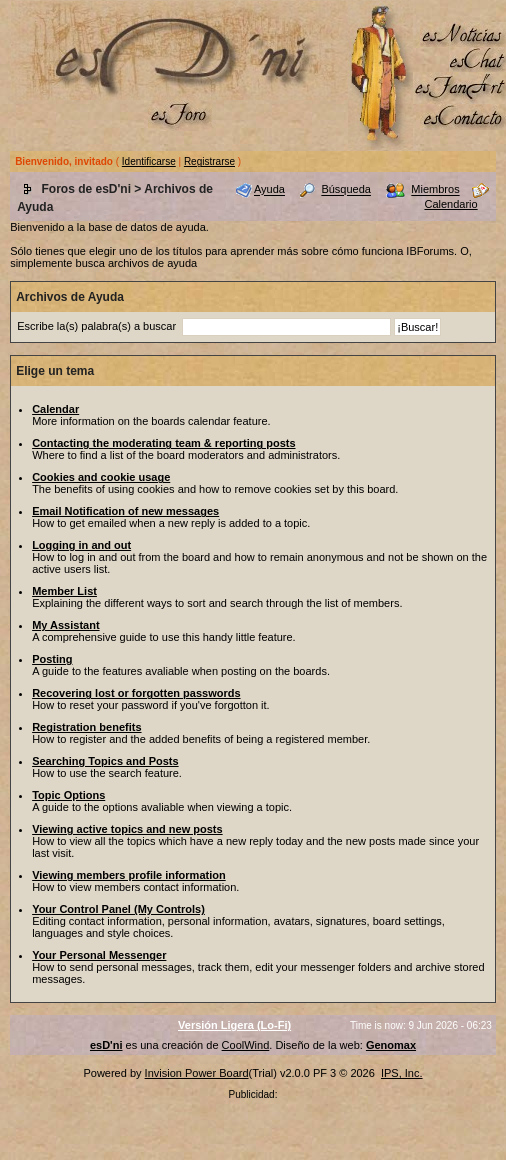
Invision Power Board (197, 1073)
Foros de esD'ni (86, 189)
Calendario (450, 204)
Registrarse (209, 161)
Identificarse (149, 161)
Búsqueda (346, 190)
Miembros (435, 190)
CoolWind (246, 1045)
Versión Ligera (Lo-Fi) (234, 1025)
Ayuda (269, 190)
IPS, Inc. (402, 1073)
